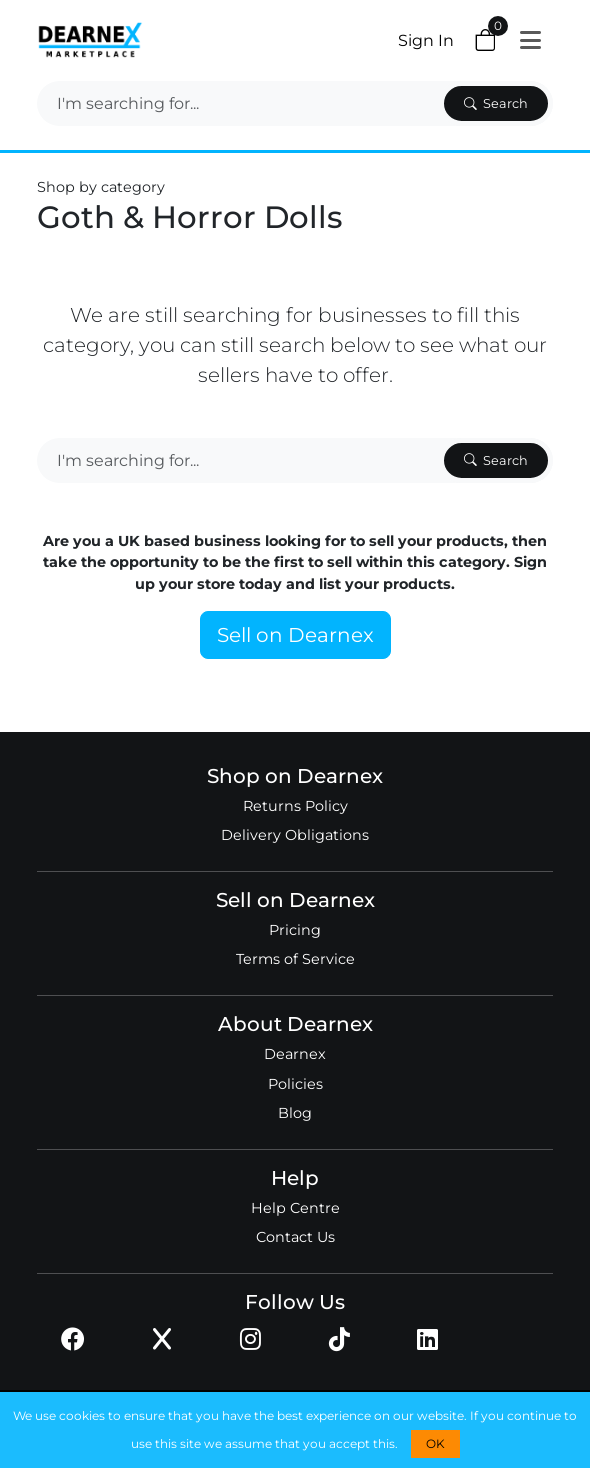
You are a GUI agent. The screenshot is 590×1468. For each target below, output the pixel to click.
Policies (295, 1084)
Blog (295, 1113)
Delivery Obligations (295, 835)
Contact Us (295, 1237)
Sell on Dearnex (295, 635)
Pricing (295, 930)
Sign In (426, 40)
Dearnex (295, 1054)
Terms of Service (295, 959)
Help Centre (295, 1208)
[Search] (238, 103)
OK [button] (435, 1443)
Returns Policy (295, 806)
